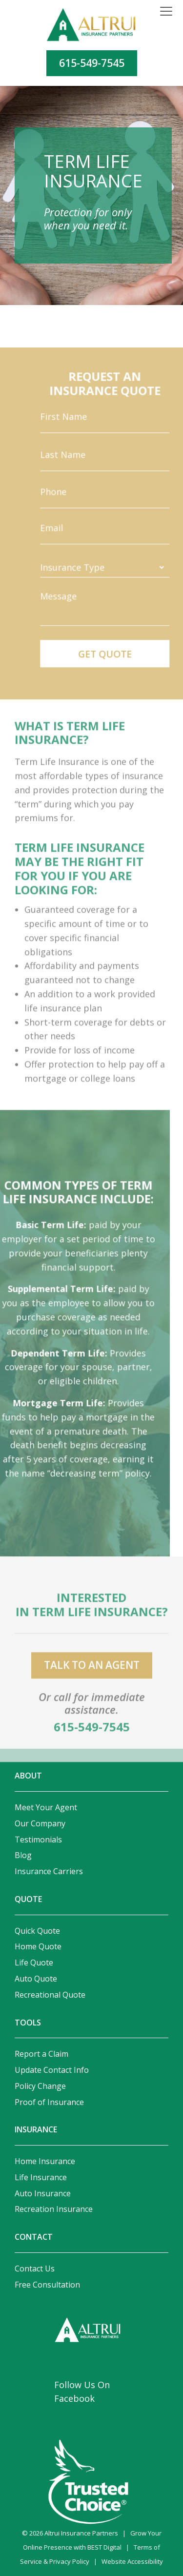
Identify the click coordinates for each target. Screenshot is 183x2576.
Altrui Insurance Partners (81, 2533)
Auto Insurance (43, 2193)
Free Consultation (47, 2284)
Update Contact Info (52, 2070)
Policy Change (40, 2086)
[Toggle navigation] (166, 12)
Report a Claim (41, 2053)
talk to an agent (92, 1677)
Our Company (40, 1823)
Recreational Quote (50, 1994)
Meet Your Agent (46, 1807)
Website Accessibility (132, 2561)
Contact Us (35, 2268)
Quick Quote (37, 1930)
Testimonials (38, 1839)
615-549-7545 (91, 63)
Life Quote (34, 1962)
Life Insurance (41, 2177)
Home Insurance (45, 2161)
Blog (23, 1855)
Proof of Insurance (49, 2102)
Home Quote (38, 1946)
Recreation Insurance (54, 2209)
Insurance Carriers (49, 1871)
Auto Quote (36, 1978)
